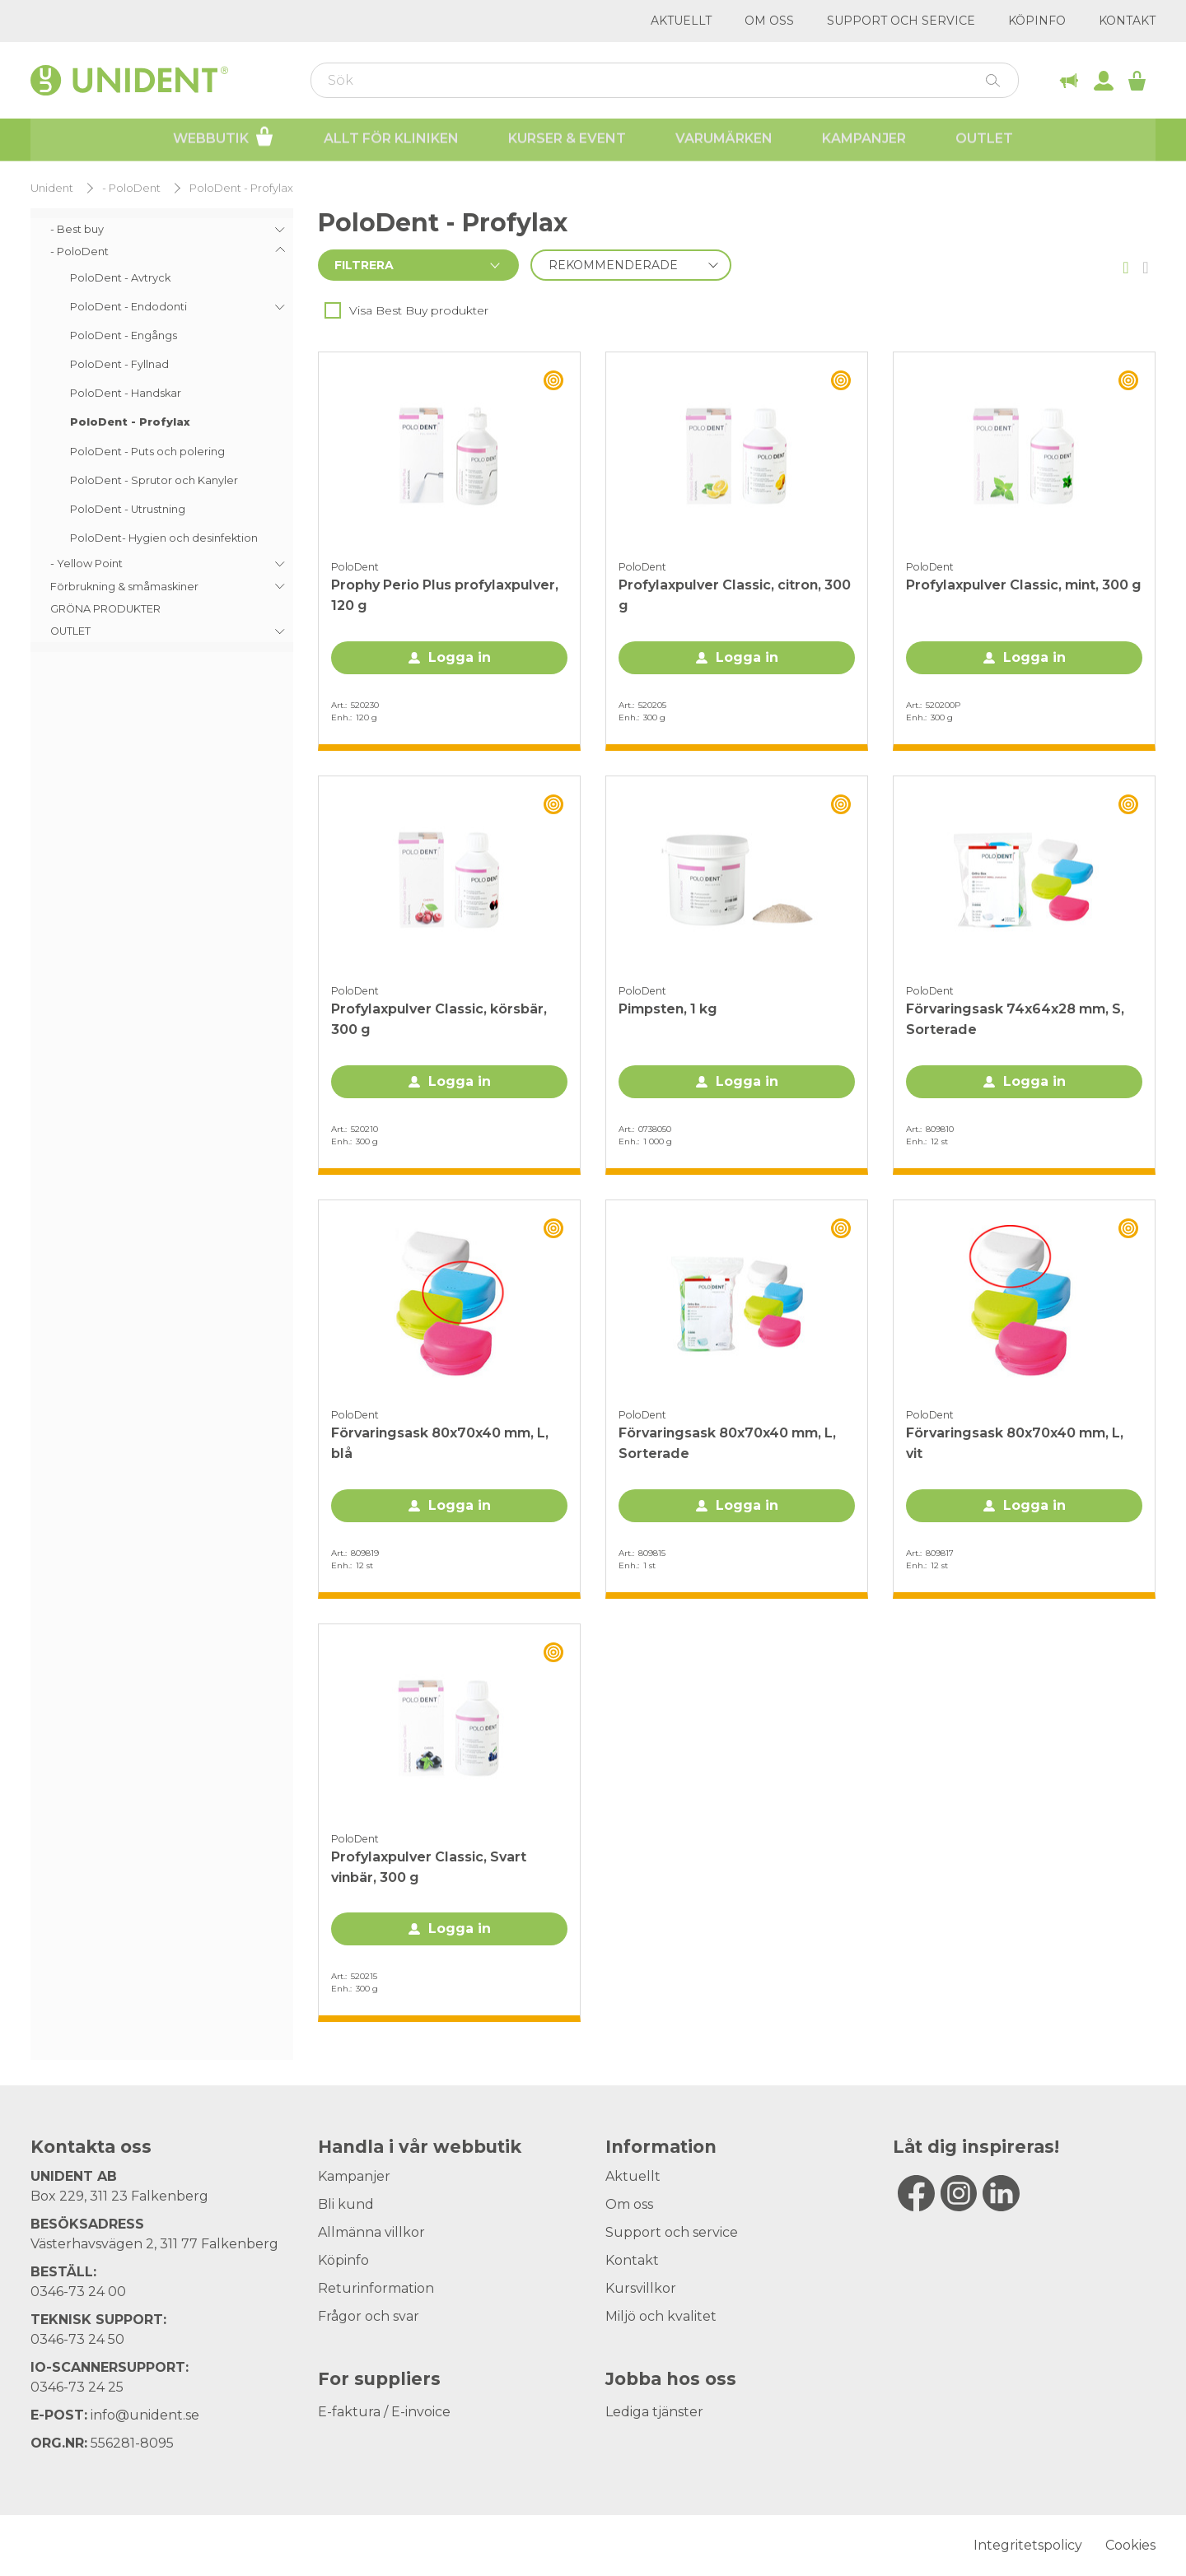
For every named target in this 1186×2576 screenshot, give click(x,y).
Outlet (984, 140)
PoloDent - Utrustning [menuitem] (127, 509)
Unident (51, 188)
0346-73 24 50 (77, 2339)
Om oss (769, 20)
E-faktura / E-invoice (384, 2412)
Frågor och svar (368, 2316)
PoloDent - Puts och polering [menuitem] (147, 451)
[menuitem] (161, 229)
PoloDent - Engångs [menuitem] (123, 335)
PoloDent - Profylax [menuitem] (130, 422)
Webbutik (223, 138)
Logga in (459, 657)
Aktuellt (681, 20)
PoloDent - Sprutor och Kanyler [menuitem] (154, 480)
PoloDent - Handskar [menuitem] (125, 393)
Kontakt (1127, 20)
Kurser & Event (567, 140)
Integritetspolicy (1028, 2545)
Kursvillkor (640, 2288)
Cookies (1130, 2545)
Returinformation (376, 2288)
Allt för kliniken (391, 140)
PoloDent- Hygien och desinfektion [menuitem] (164, 538)
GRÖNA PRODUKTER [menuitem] (105, 609)
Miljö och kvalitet (661, 2316)
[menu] (161, 430)
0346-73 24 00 (78, 2291)
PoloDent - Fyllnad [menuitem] (119, 364)
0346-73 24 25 (77, 2387)
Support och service (901, 20)
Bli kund (346, 2204)
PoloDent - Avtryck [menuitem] (120, 278)
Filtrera (364, 265)
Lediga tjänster (654, 2412)
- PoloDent (131, 188)
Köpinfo (1037, 20)
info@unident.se (145, 2415)
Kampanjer (864, 140)
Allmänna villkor (371, 2232)
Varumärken (724, 140)
